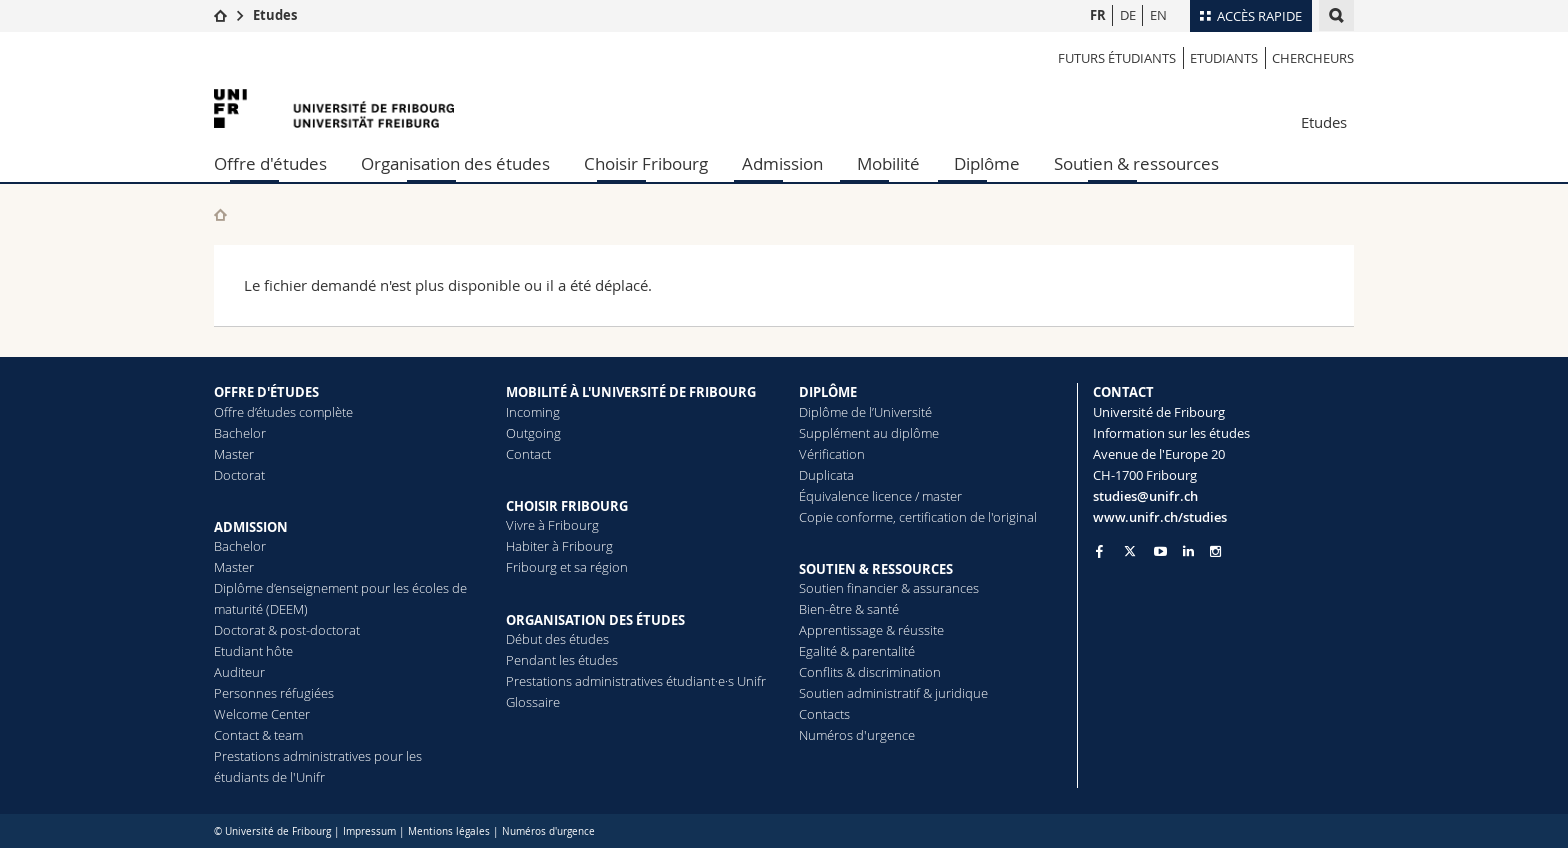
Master (234, 454)
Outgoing (533, 433)
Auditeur (239, 672)
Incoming (533, 412)
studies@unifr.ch (1145, 496)
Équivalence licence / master (880, 496)
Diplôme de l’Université (865, 412)
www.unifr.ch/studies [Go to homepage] (1160, 517)
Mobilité (888, 163)
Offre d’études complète (283, 412)
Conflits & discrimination (870, 672)
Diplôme (987, 163)
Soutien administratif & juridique (893, 693)
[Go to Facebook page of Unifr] (1099, 551)
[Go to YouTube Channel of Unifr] (1160, 551)
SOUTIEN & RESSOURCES (876, 569)
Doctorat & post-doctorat (287, 630)
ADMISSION (251, 527)
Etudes (275, 15)
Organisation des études (455, 163)
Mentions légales (449, 831)
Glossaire (533, 702)
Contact (528, 454)
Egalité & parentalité (857, 651)
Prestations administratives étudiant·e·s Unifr (636, 681)
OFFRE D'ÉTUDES (266, 392)
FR (1098, 15)
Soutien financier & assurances (889, 588)
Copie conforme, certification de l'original (918, 517)
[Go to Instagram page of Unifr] (1215, 551)
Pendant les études (562, 660)
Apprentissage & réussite (871, 630)
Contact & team (258, 735)
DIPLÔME (828, 392)
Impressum (369, 831)
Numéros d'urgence (857, 735)
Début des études (557, 639)
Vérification (832, 454)
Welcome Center (262, 714)
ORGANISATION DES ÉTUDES (595, 620)
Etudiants (1224, 58)
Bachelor (240, 433)
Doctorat (239, 475)
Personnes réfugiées (274, 693)
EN (1158, 15)
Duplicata (826, 475)
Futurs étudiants (1117, 58)
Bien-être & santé (849, 609)
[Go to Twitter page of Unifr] (1130, 551)
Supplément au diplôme (869, 433)
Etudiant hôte (253, 651)
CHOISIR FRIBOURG (567, 506)
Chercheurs (1313, 58)
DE (1128, 15)
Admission (782, 163)
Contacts (824, 714)
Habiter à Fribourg (559, 546)
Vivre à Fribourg (552, 525)
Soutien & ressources (1136, 163)
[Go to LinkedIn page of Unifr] (1188, 551)
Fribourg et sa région (567, 567)
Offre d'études (270, 163)
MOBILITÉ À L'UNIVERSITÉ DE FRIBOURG (631, 392)
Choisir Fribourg (646, 163)
